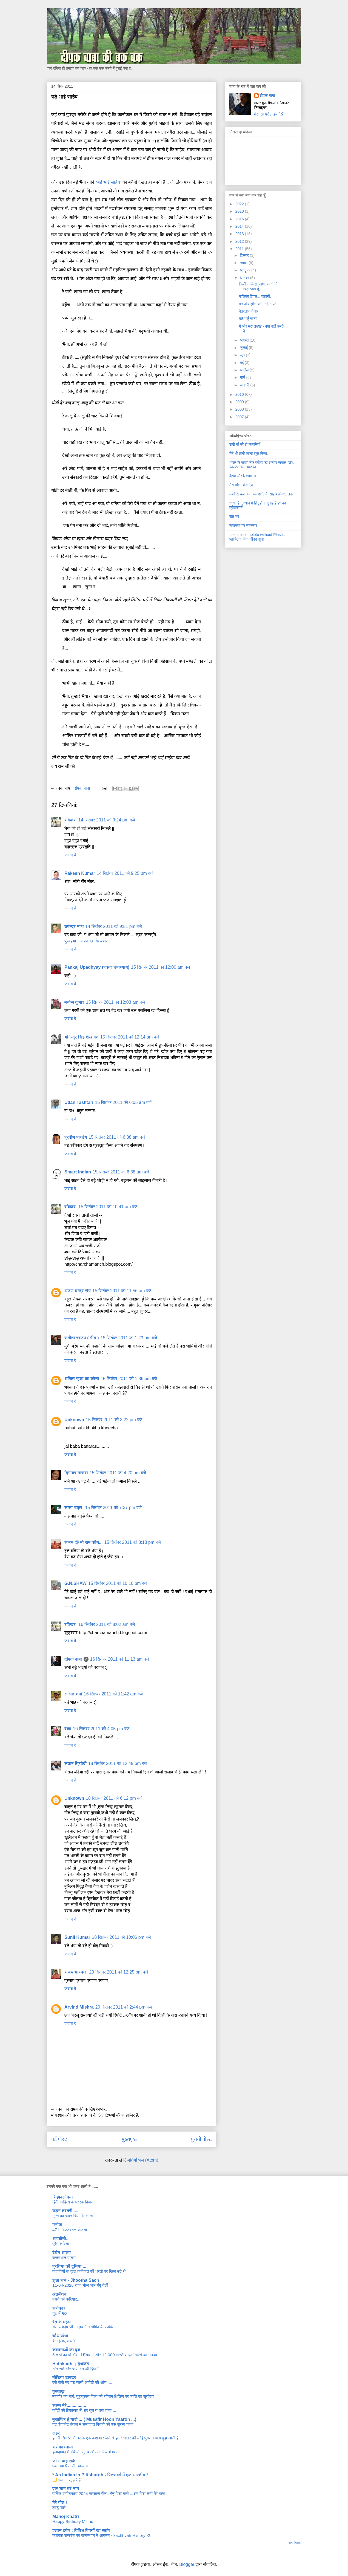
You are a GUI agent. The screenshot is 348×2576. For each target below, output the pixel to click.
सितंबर (245, 278)
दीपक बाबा (73, 1659)
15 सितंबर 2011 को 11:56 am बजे (121, 1290)
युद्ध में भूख (59, 2313)
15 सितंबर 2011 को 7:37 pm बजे (113, 1507)
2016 (240, 219)
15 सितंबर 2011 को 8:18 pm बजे (132, 1542)
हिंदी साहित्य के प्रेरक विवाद (72, 2202)
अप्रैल (245, 370)
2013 (240, 234)
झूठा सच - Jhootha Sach (75, 2280)
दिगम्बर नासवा (76, 1472)
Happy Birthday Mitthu (72, 2521)
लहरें (56, 2433)
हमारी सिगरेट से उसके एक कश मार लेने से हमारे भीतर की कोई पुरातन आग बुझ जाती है (115, 2438)
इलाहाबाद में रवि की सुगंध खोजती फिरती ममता (85, 2452)
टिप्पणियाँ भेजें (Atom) (140, 2160)
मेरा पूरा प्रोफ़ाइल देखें (269, 114)
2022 (240, 204)
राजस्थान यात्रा (64, 2257)
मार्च (243, 377)
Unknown (74, 1419)
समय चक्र (73, 1507)
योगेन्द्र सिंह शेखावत (81, 1037)
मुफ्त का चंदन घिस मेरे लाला (72, 2215)
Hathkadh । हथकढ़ (70, 2363)
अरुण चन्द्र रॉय (77, 1290)
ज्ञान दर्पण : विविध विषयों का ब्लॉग (81, 2530)
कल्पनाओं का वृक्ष (66, 2349)
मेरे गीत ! (59, 2502)
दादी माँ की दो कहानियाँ (244, 444)
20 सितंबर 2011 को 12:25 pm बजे (118, 1972)
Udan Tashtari (78, 1102)
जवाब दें (70, 855)
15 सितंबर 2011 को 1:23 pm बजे (129, 1337)
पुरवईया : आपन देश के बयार (86, 941)
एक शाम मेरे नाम (65, 2488)
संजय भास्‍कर (75, 1972)
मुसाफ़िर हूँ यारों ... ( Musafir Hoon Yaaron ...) (94, 2419)
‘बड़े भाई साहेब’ (108, 182)
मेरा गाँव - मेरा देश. (241, 485)
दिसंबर (245, 255)
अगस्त (245, 340)
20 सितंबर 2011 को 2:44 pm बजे (123, 2007)
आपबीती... (61, 2238)
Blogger (186, 2564)
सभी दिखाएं (295, 2543)
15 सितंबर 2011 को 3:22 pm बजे (114, 1419)
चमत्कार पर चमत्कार (243, 525)
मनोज (57, 2224)
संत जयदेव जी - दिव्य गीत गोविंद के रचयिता (83, 2326)
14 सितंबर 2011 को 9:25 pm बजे (125, 873)
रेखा (67, 1728)
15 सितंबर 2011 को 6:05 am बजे (123, 1102)
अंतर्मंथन (59, 2294)
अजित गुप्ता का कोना (81, 1378)
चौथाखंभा (60, 2335)
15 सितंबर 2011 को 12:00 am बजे (160, 967)
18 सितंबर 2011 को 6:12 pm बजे (114, 1798)
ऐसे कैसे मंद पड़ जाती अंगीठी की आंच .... (82, 2382)
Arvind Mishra (79, 2007)
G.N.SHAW (75, 1583)
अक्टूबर (245, 270)
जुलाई (244, 347)
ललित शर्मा (73, 1694)
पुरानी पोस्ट (201, 2139)
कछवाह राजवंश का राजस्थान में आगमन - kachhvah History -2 (101, 2535)
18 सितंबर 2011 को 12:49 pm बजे (117, 1763)
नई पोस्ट (59, 2139)
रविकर (70, 820)
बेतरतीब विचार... (250, 311)
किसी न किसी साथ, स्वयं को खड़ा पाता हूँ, (258, 286)
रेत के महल (61, 2322)
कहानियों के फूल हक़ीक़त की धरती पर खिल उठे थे (88, 2271)
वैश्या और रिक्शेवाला (242, 476)
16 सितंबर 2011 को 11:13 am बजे (119, 1659)
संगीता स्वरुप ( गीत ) (81, 1337)
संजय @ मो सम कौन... (83, 1542)
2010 (240, 394)
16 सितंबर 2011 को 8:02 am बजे (106, 1624)
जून (243, 355)
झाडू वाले (58, 2507)
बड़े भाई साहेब (248, 318)
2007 (240, 417)
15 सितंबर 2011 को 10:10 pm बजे (117, 1583)
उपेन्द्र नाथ (74, 926)
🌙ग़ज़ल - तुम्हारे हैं (66, 2479)
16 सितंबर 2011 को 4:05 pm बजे (101, 1728)
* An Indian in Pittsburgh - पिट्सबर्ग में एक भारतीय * (100, 2475)
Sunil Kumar (77, 1937)
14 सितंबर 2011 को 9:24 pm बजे (106, 820)
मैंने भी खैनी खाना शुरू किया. (248, 453)
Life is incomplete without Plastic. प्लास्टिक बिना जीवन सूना (257, 536)
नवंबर (244, 263)
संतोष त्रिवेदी (75, 1763)
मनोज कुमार (74, 1002)
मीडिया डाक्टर (64, 2377)
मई (242, 362)
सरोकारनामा (62, 2447)
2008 (240, 409)
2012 (240, 241)
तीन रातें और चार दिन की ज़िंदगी (75, 2368)
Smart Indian (77, 1172)
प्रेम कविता (60, 2243)
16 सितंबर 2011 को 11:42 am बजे (113, 1694)
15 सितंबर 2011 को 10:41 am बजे (107, 1206)
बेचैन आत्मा (61, 2252)
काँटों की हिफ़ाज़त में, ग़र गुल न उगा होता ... (84, 2410)
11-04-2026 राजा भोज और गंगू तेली (80, 2285)
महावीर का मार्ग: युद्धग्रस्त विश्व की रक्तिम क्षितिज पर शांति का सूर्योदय (103, 2396)
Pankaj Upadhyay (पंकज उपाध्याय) (96, 967)
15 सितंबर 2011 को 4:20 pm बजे (118, 1472)
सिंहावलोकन (62, 2197)
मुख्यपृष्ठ (129, 2139)
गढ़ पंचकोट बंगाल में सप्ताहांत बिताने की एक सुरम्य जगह (92, 2424)
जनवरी (245, 385)
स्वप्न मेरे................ (69, 2405)
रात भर (234, 516)
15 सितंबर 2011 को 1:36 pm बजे (129, 1378)
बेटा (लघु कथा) (63, 2340)
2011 (240, 249)
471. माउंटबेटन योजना (69, 2229)
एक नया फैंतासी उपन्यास (70, 2466)
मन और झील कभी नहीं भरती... (260, 304)
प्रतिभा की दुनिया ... (69, 2266)
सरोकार (58, 2308)
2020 (240, 211)
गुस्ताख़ (58, 2391)
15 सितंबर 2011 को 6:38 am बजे (117, 1137)
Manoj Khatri (65, 2516)
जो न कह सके (63, 2461)
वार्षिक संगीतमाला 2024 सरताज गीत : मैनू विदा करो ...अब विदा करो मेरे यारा (108, 2493)
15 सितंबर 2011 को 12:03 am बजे (115, 1002)
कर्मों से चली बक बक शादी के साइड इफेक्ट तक (261, 494)
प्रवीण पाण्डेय (75, 1137)
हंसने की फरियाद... (66, 2299)
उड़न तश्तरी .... (65, 2210)
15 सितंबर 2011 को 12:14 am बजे (129, 1037)
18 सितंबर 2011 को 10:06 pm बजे (121, 1937)
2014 (240, 226)
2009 (240, 402)
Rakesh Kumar (79, 873)
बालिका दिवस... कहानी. (255, 296)
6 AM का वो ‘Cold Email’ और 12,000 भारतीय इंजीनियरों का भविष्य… (106, 2354)
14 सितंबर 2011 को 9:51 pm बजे (113, 926)
